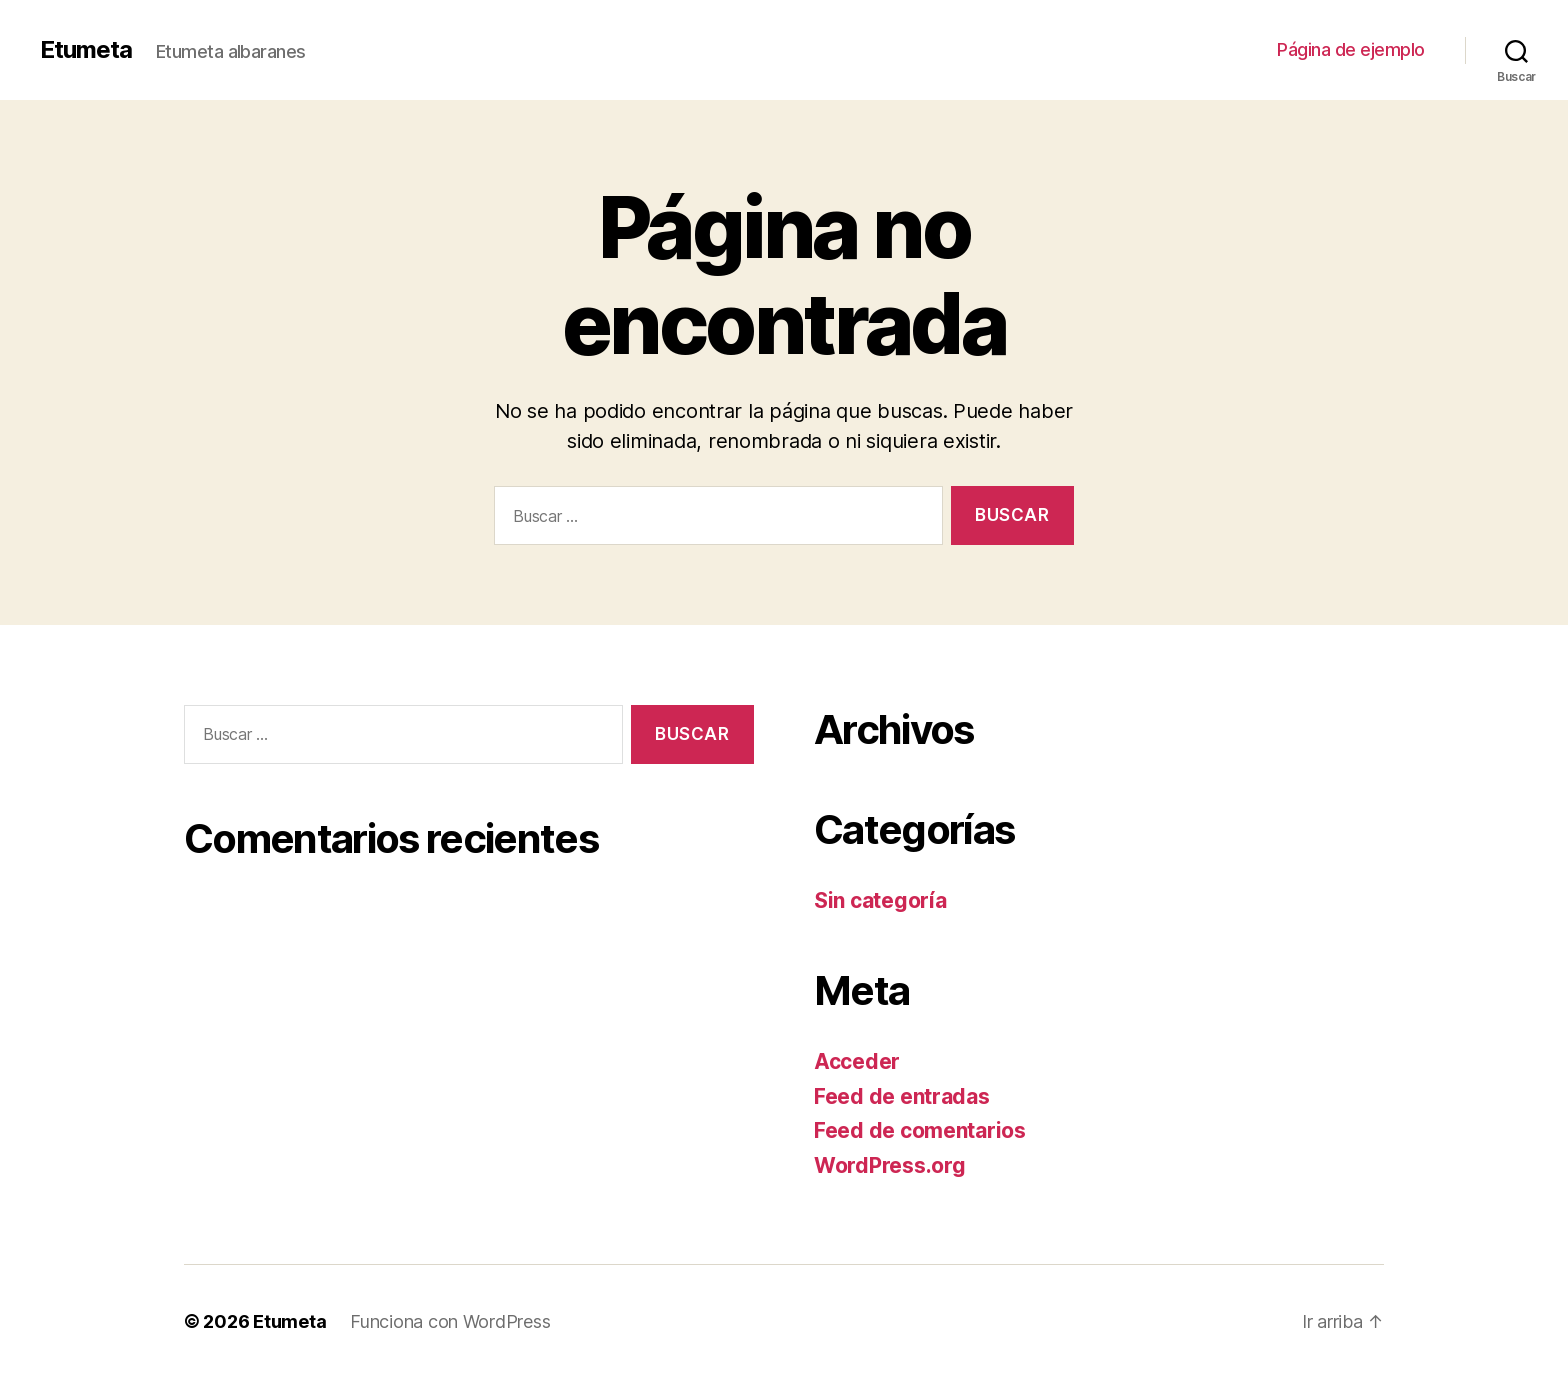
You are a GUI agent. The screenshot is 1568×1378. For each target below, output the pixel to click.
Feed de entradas (902, 1096)
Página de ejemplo (1351, 49)
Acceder (857, 1061)
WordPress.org (890, 1165)
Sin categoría (880, 900)
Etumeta (86, 50)
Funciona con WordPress (450, 1321)
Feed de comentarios (920, 1130)
